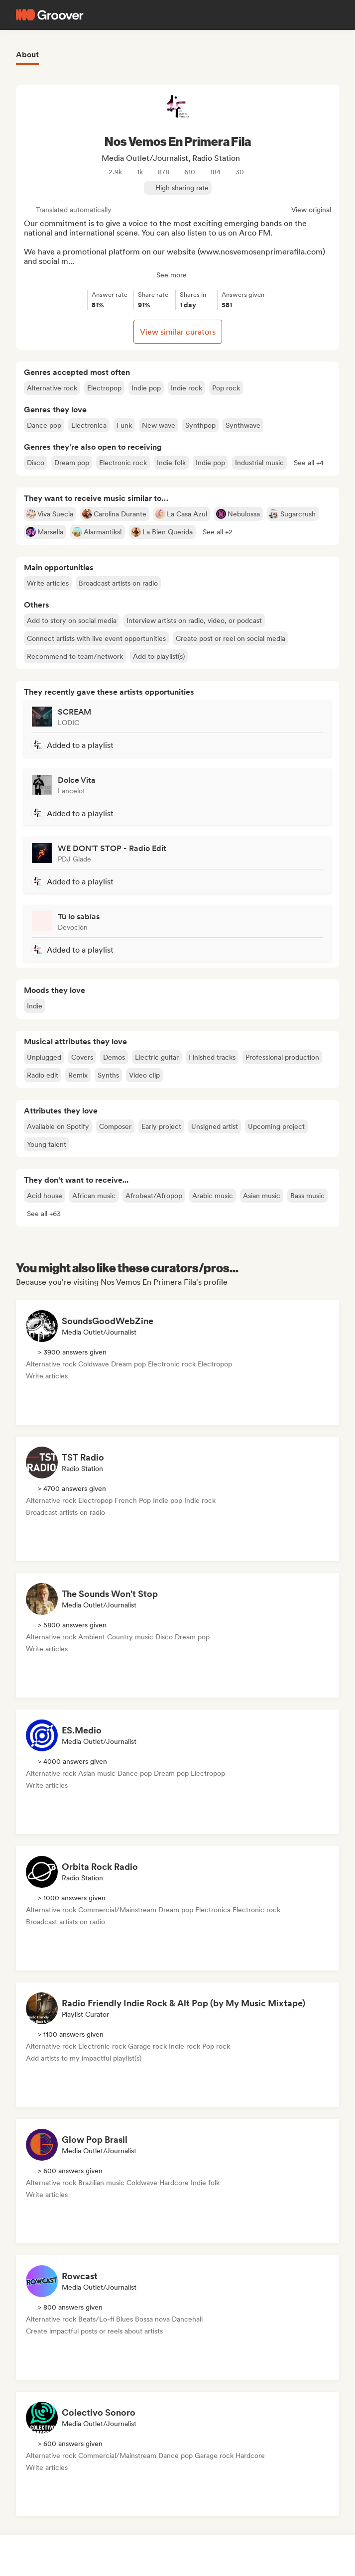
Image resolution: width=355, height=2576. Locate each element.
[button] (309, 463)
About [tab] (27, 54)
